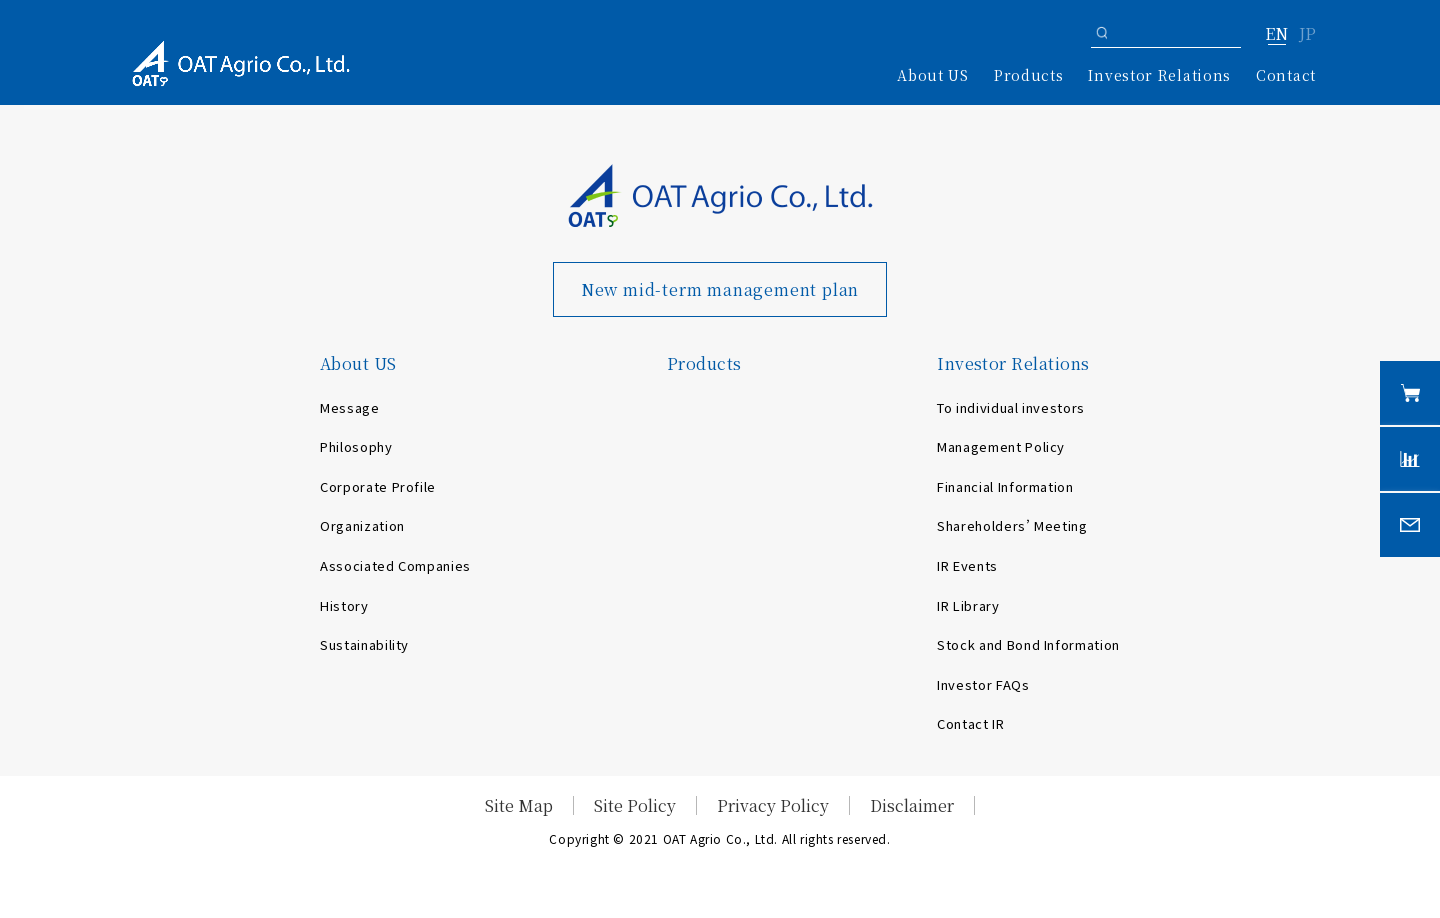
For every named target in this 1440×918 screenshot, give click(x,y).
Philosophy (356, 446)
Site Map (519, 805)
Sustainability (364, 644)
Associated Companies (395, 565)
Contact (1286, 75)
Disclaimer (912, 805)
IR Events (967, 565)
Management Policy (1001, 446)
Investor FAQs (983, 684)
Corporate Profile (378, 486)
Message (350, 407)
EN (1276, 35)
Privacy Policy (773, 805)
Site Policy (635, 805)
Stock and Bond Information (1028, 644)
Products (1029, 75)
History (344, 605)
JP (1307, 35)
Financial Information (1005, 486)
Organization (362, 525)
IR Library (968, 605)
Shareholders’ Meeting (1012, 525)
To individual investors (1011, 407)
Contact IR (971, 723)
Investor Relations (1013, 363)
